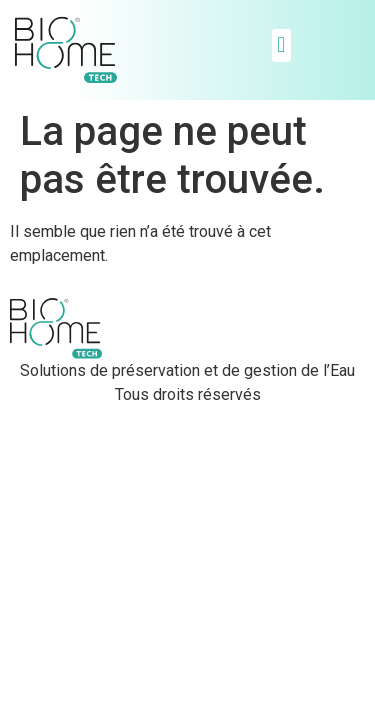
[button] (281, 45)
